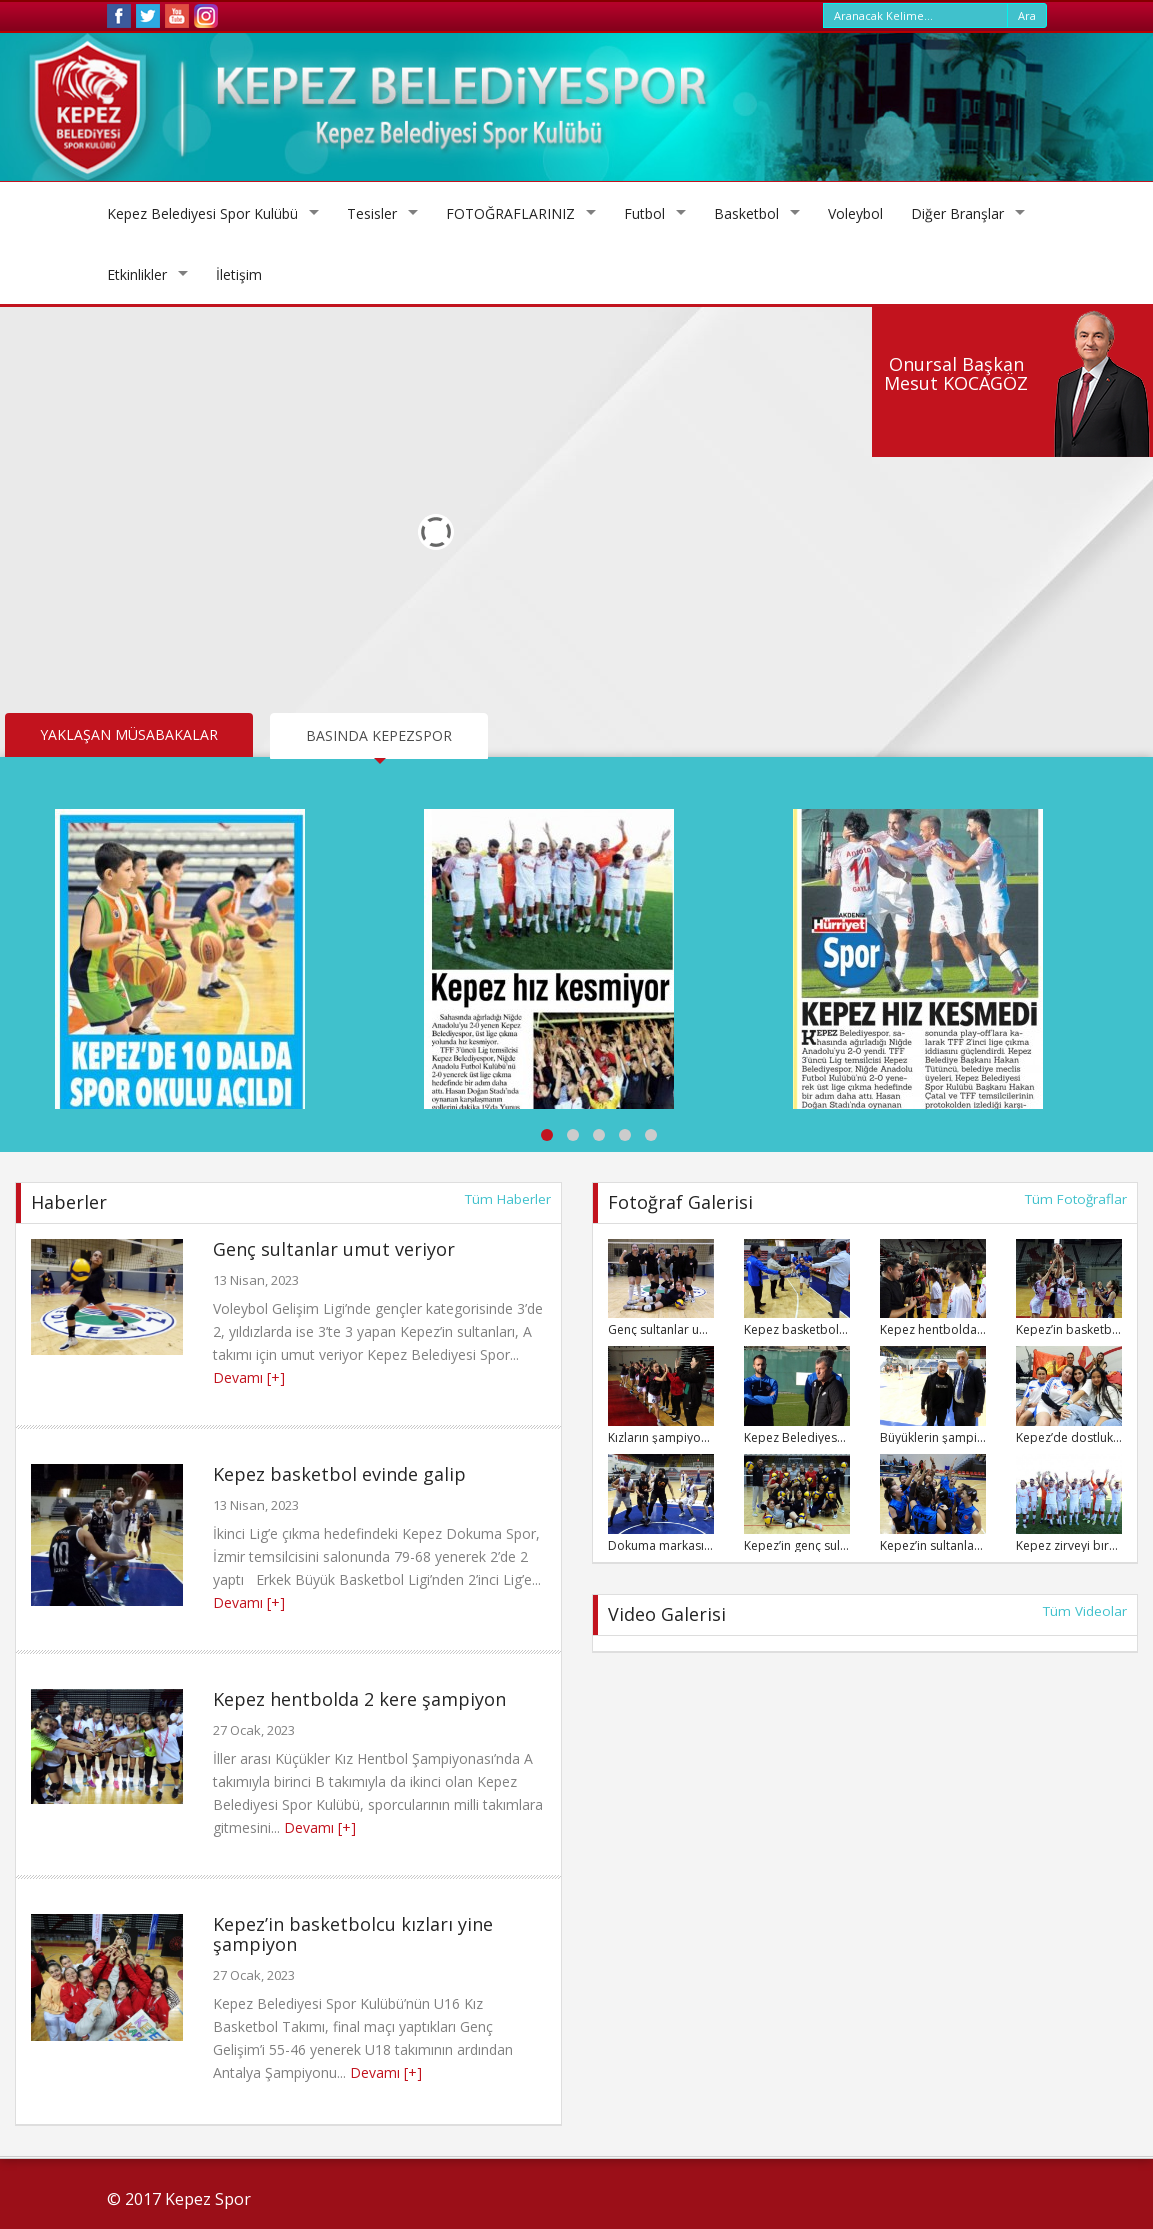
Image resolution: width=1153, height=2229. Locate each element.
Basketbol (746, 213)
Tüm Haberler (508, 1199)
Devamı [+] (249, 1377)
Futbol (644, 213)
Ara (1027, 15)
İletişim (239, 274)
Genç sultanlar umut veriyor (334, 1249)
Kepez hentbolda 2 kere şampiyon (359, 1699)
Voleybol (855, 213)
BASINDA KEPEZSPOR (379, 735)
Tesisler (372, 213)
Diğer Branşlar (957, 213)
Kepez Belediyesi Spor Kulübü (202, 213)
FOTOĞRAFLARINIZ (510, 213)
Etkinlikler (137, 274)
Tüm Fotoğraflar (1076, 1199)
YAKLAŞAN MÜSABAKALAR (129, 734)
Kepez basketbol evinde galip (339, 1474)
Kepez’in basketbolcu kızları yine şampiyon (353, 1934)
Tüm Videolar (1085, 1611)
